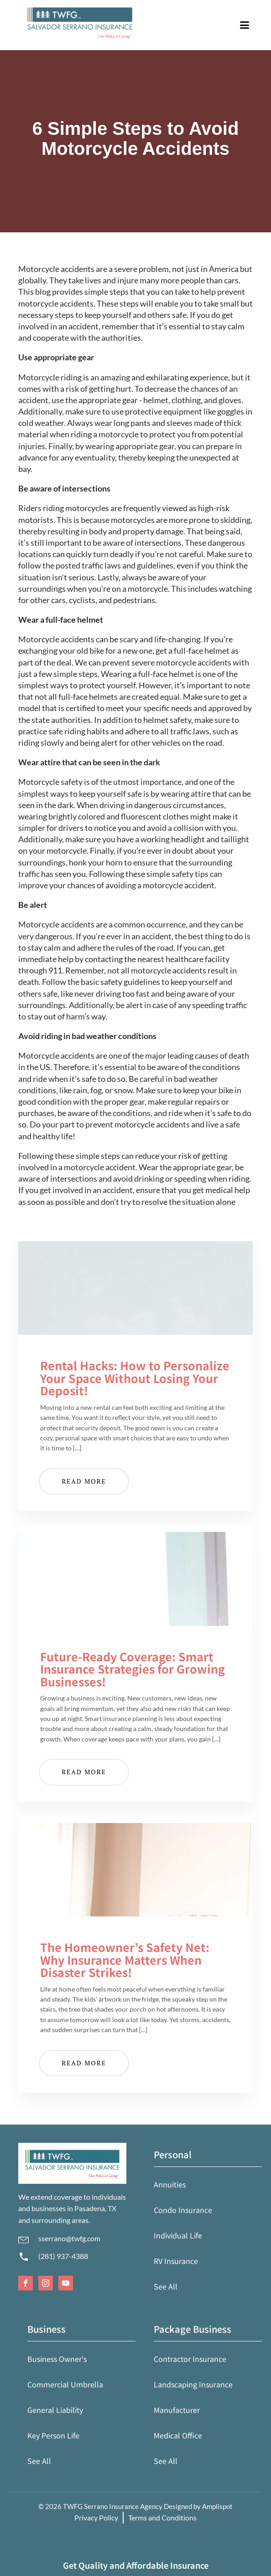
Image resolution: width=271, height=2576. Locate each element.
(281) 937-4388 (63, 2256)
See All (165, 2286)
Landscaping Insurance (193, 2384)
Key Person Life (53, 2435)
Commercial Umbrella (65, 2384)
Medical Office (178, 2435)
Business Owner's (57, 2358)
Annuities (170, 2184)
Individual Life (178, 2235)
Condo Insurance (183, 2209)
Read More (84, 1481)
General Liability (55, 2409)
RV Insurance (176, 2260)
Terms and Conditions (162, 2517)
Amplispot (217, 2506)
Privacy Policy (96, 2517)
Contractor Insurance (190, 2358)
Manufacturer (177, 2409)
